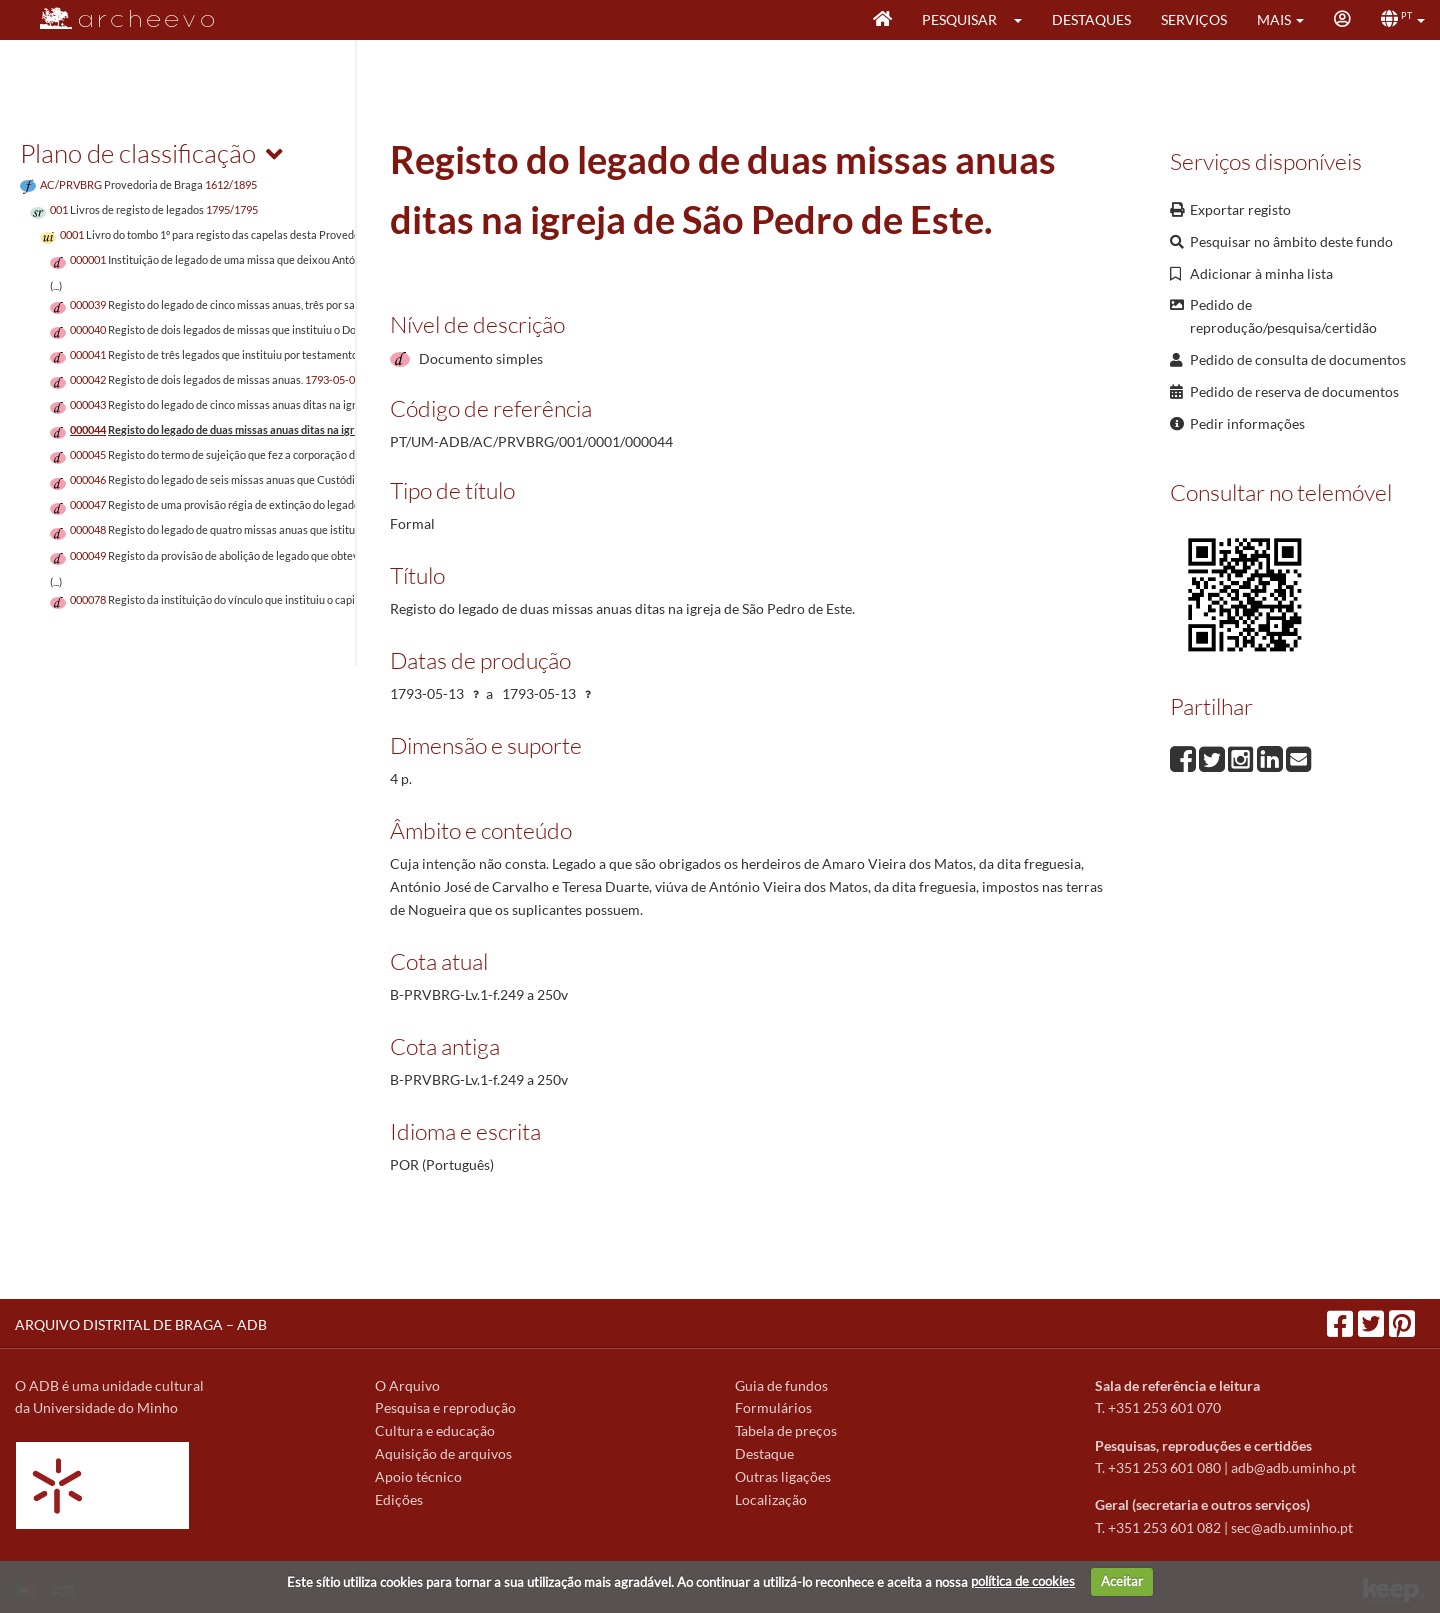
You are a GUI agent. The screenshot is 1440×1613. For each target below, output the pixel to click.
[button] (1024, 20)
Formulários (773, 1407)
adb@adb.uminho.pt (1293, 1467)
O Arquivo (407, 1385)
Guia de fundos (781, 1385)
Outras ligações (783, 1476)
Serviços (1194, 19)
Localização (771, 1499)
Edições (399, 1499)
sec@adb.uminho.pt (1292, 1527)
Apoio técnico (418, 1476)
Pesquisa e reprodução (445, 1407)
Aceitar (1122, 1581)
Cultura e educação (435, 1430)
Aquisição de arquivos (443, 1453)
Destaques (1091, 19)
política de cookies (1023, 1581)
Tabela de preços (786, 1430)
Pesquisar (959, 19)
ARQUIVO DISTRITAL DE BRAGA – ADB (141, 1324)
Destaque (764, 1453)
